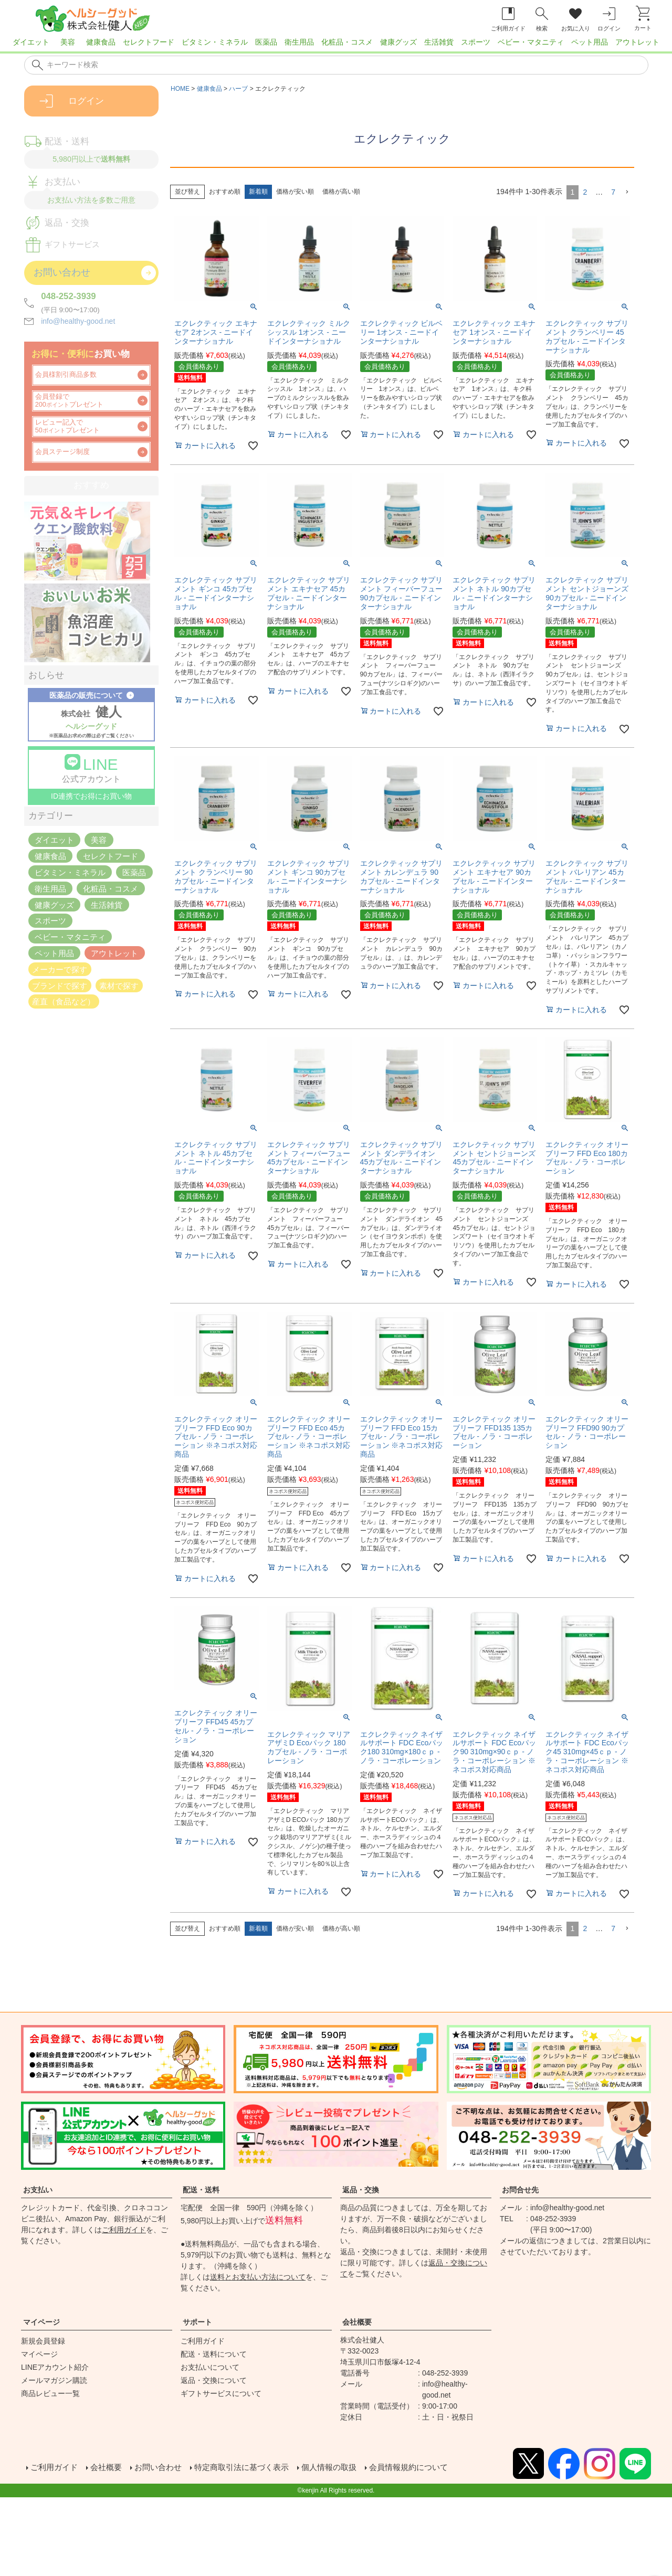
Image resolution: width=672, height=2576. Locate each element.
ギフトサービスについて (221, 2393)
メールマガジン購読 (54, 2380)
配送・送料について (214, 2354)
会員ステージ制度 (62, 451)
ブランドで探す (59, 985)
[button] (627, 192)
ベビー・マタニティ (531, 42)
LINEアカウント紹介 (55, 2367)
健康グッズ (398, 42)
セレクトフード (148, 42)
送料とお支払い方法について (258, 2277)
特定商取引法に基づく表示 (252, 2468)
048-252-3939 (68, 296)
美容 (67, 42)
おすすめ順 (224, 191)
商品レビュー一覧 (50, 2393)
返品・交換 (360, 2190)
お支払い (37, 2190)
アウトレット (637, 42)
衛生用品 (299, 42)
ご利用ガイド (124, 2229)
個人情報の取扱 (344, 2468)
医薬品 (266, 42)
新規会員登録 (43, 2341)
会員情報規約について (428, 2468)
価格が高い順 (341, 191)
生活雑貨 (439, 42)
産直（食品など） (63, 1001)
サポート (197, 2322)
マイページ (41, 2322)
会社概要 (357, 2322)
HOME (180, 88)
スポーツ (475, 42)
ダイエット (31, 42)
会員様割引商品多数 (66, 374)
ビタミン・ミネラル (215, 42)
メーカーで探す (59, 968)
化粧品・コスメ (347, 42)
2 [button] (585, 192)
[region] (336, 45)
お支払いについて (210, 2367)
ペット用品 (589, 42)
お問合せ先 (520, 2190)
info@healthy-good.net (78, 321)
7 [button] (613, 192)
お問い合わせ (164, 2468)
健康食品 (101, 42)
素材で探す (119, 985)
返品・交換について (214, 2380)
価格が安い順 (295, 191)
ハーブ (238, 88)
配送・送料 (201, 2190)
